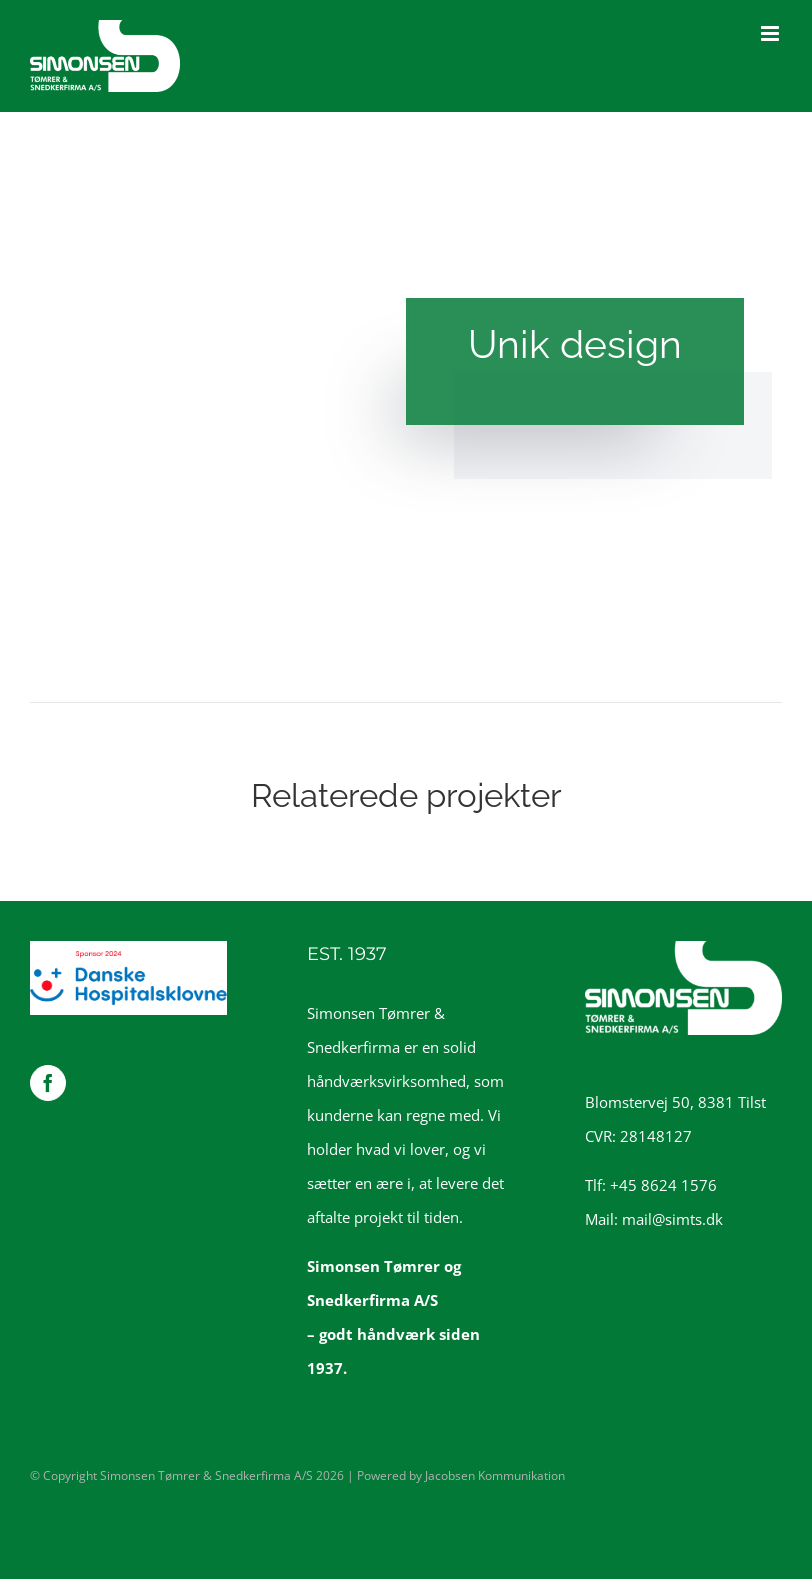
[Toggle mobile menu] (771, 33)
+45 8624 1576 (663, 1185)
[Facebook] (48, 1083)
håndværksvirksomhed (386, 1081)
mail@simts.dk (672, 1219)
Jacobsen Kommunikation (495, 1475)
